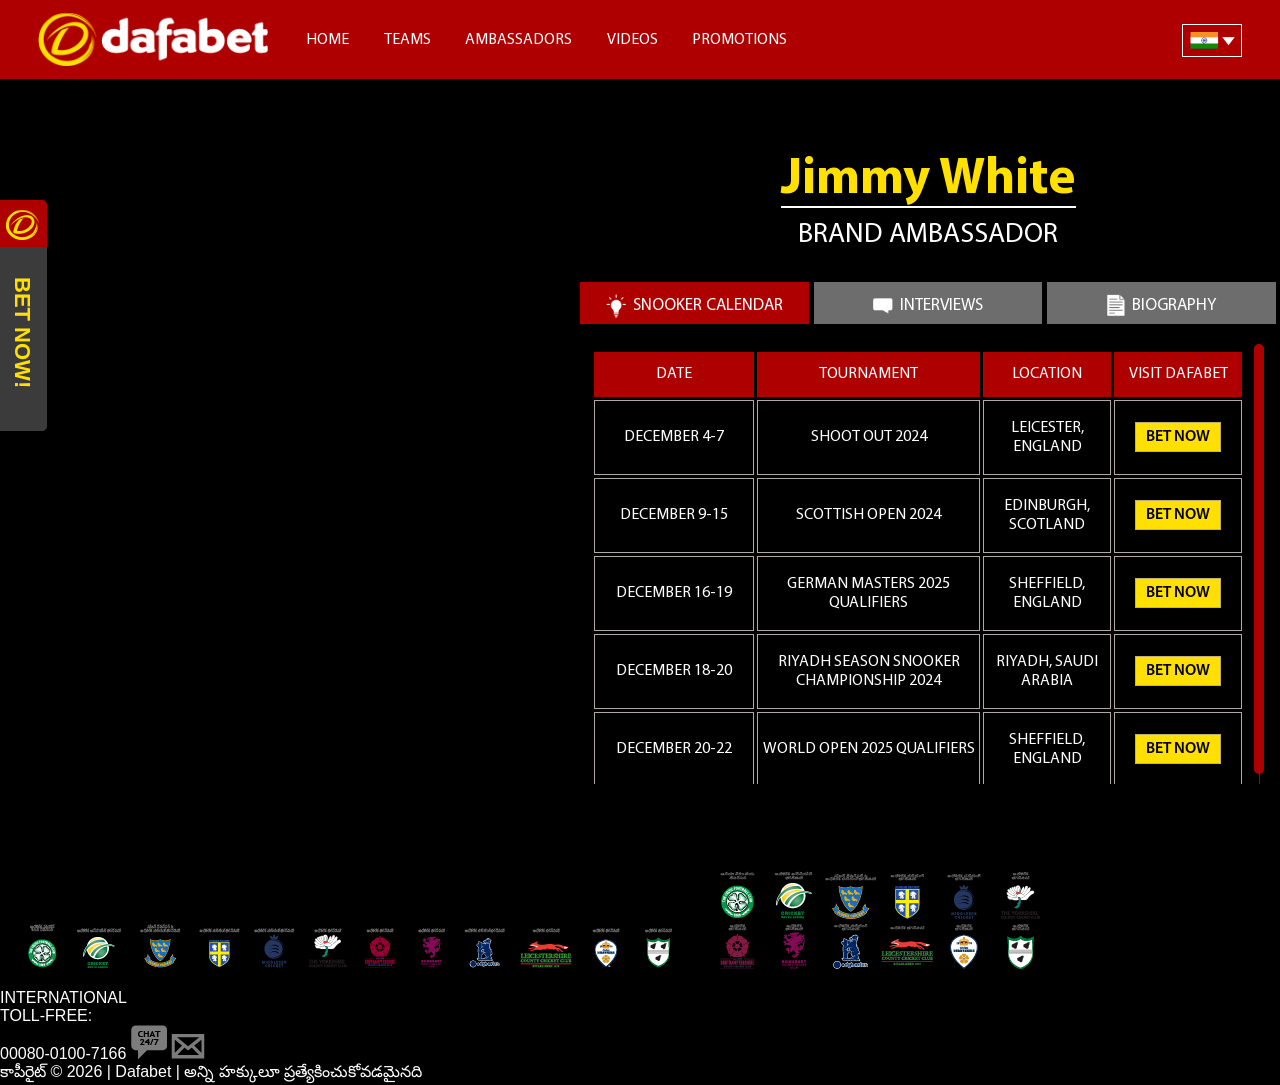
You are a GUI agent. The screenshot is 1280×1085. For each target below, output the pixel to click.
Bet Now (1178, 437)
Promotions (739, 40)
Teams (407, 40)
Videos (632, 40)
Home (327, 40)
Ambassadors (518, 40)
